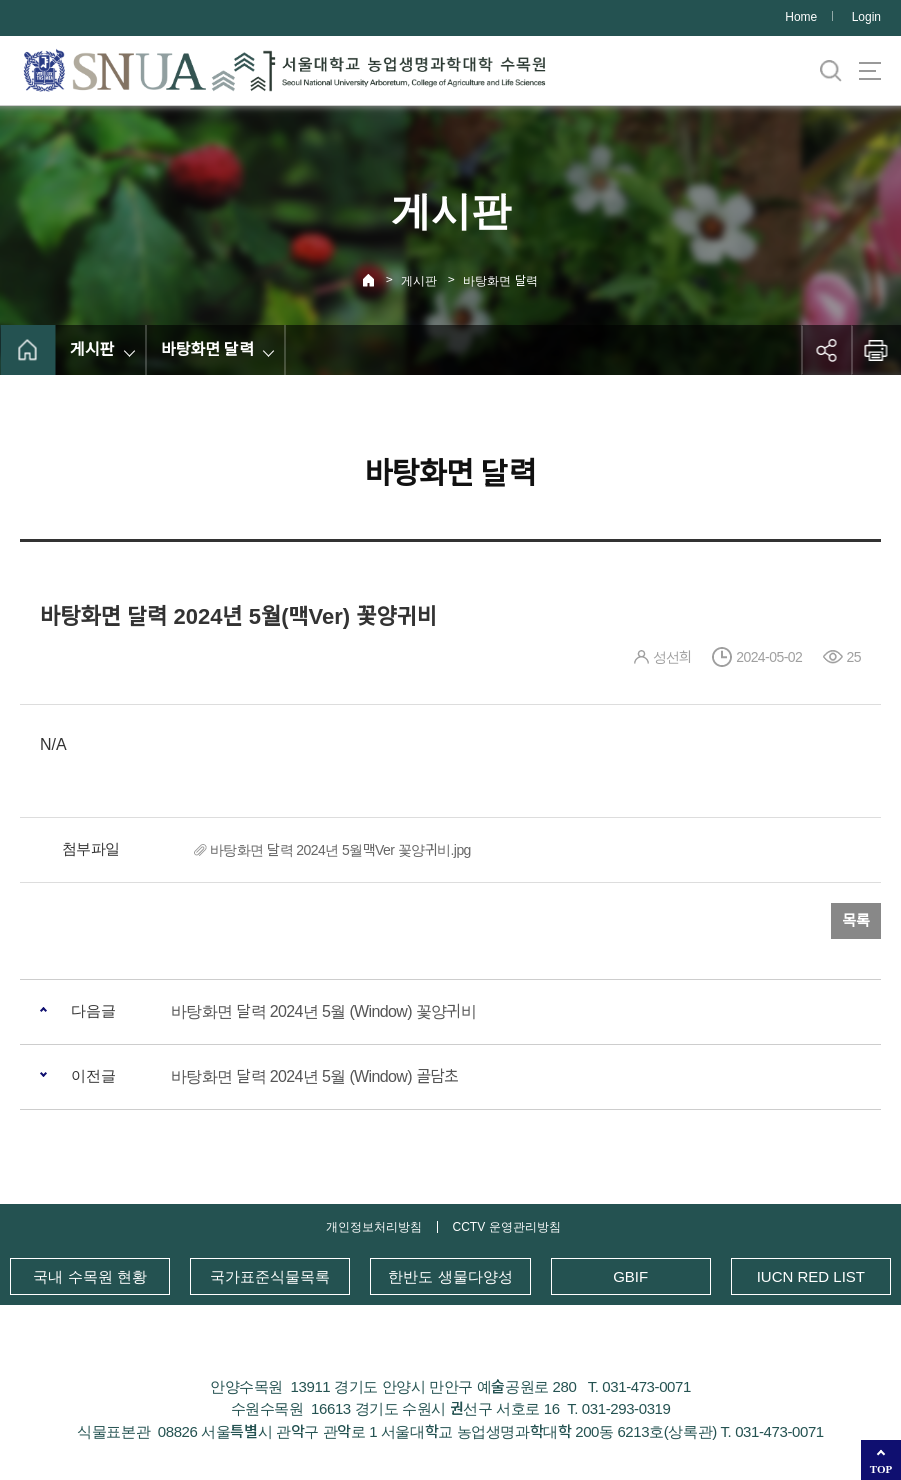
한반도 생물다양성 (450, 1276)
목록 (856, 920)
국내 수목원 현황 (89, 1276)
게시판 (419, 281)
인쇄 (876, 350)
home (27, 350)
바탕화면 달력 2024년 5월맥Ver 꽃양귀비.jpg (340, 850)
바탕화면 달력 (500, 281)
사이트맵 (870, 71)
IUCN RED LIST (811, 1276)
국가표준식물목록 (270, 1276)
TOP (881, 1469)
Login (866, 17)
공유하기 (826, 350)
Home (801, 17)
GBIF (630, 1276)
